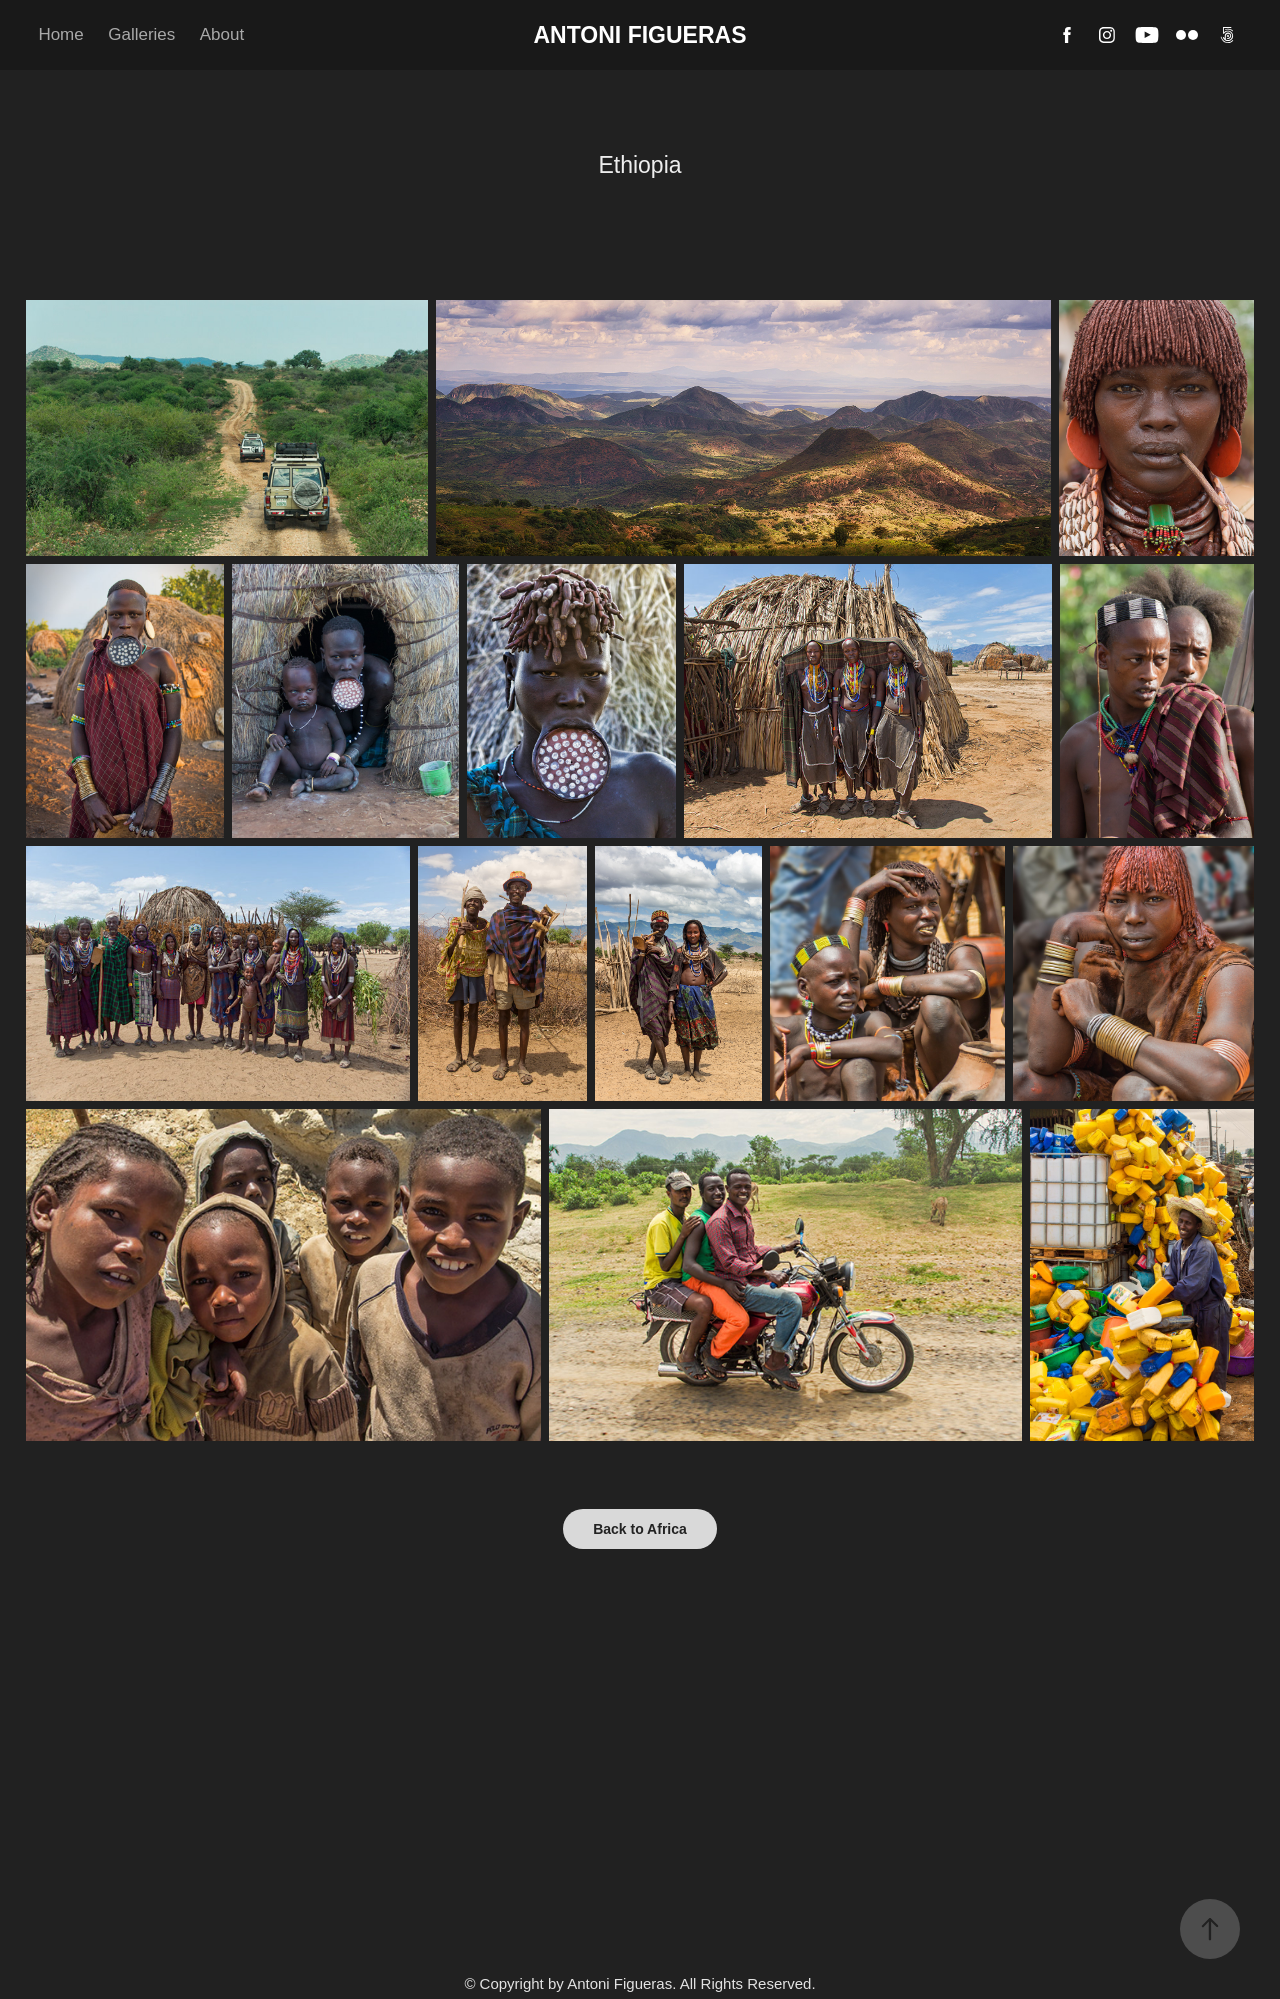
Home (60, 34)
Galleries (141, 34)
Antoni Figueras (640, 35)
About (222, 34)
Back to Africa (640, 1529)
